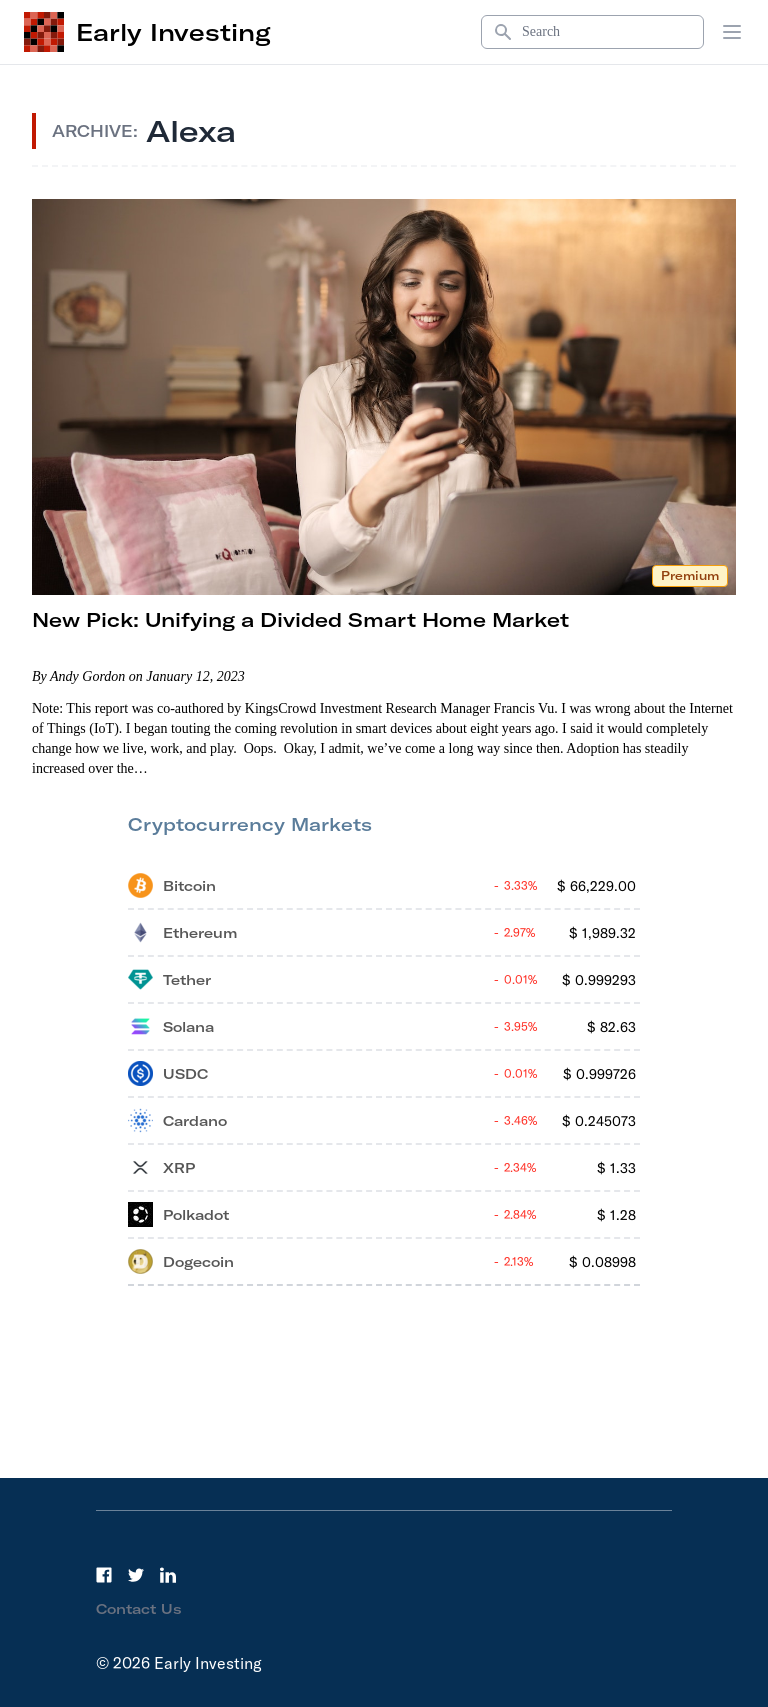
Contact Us (139, 1609)
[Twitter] (136, 1575)
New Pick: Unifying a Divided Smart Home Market (300, 619)
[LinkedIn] (168, 1575)
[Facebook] (104, 1575)
